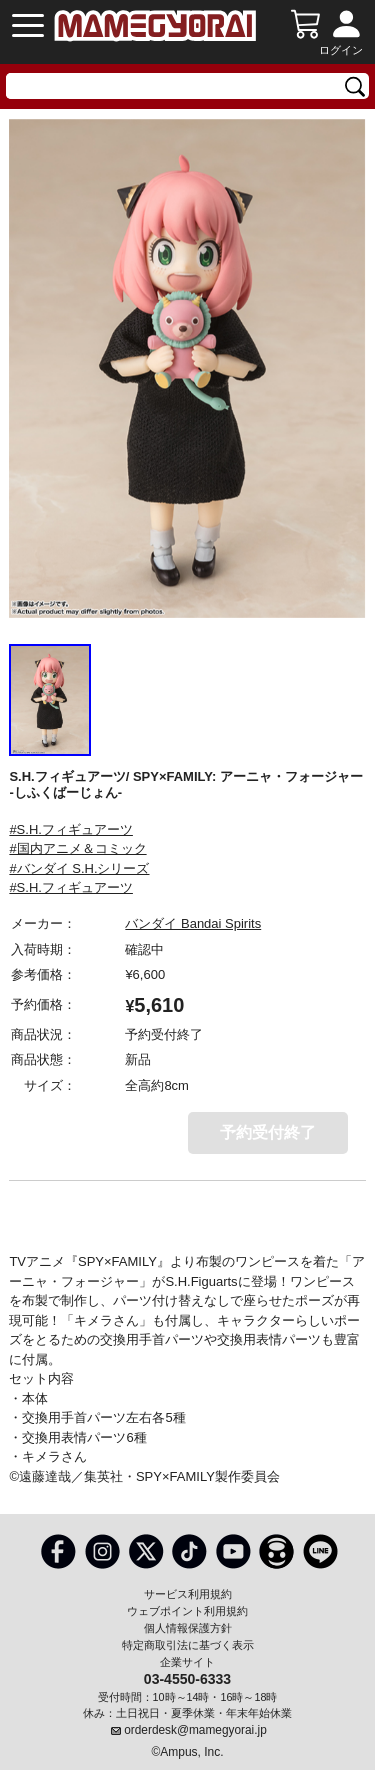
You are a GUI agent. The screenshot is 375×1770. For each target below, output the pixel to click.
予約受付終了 (268, 1132)
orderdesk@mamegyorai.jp (195, 1730)
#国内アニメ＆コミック (77, 848)
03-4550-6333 (187, 1678)
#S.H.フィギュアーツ (71, 829)
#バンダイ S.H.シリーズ (79, 868)
